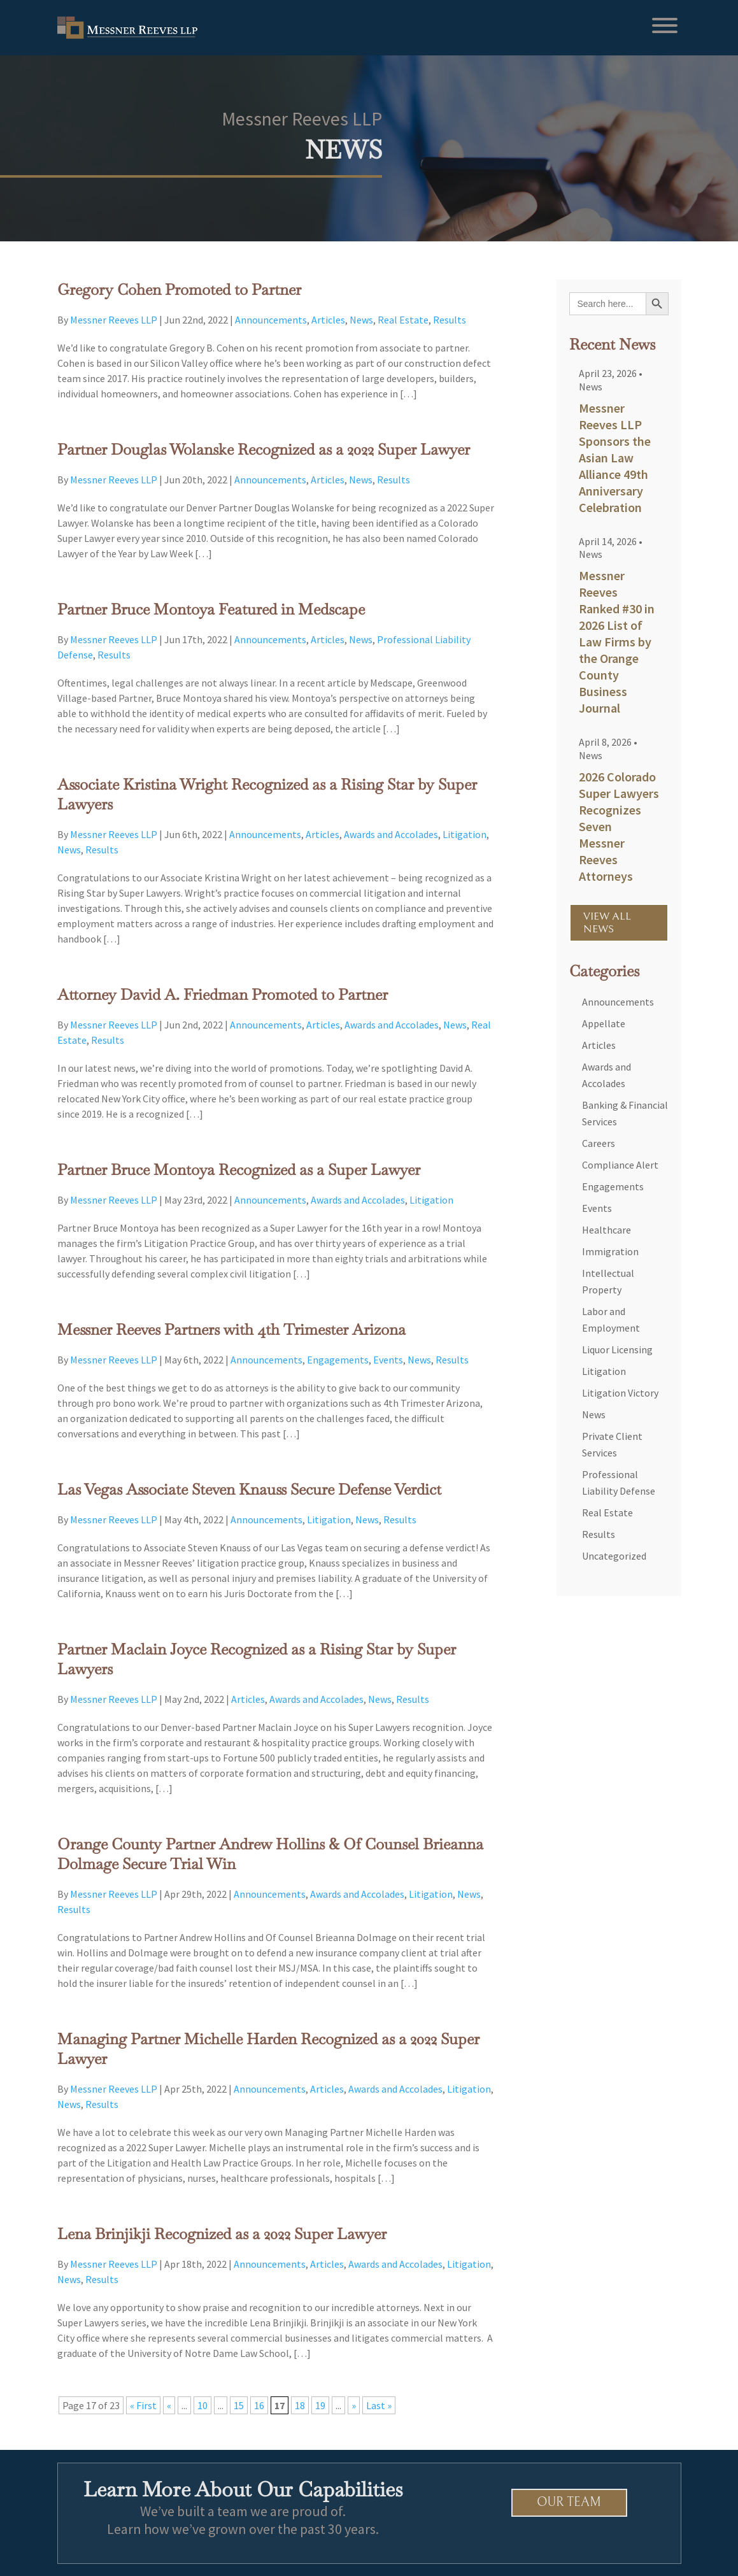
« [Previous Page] (169, 2405)
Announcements (271, 319)
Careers (598, 1143)
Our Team (570, 2502)
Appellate (603, 1023)
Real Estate (403, 319)
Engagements (338, 1359)
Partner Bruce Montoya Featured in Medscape (211, 609)
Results (449, 319)
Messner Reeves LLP (113, 319)
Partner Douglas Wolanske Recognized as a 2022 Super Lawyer (263, 449)
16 (259, 2405)
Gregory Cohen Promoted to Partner (179, 289)
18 (300, 2405)
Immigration (610, 1251)
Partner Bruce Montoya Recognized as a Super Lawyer (238, 1169)
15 (239, 2405)
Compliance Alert (620, 1164)
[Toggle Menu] (665, 25)
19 (320, 2405)
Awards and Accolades (391, 834)
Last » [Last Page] (379, 2405)
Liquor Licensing (617, 1349)
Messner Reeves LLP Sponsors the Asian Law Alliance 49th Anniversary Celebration (615, 457)
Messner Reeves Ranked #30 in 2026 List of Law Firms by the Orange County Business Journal (617, 641)
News (361, 319)
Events (388, 1359)
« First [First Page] (143, 2405)
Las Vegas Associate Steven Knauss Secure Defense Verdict (249, 1489)
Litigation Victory (620, 1392)
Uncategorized (614, 1555)
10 (202, 2405)
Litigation (464, 834)
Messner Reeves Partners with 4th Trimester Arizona (231, 1329)
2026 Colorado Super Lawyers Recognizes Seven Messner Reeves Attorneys (619, 826)
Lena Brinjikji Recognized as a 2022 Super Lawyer (222, 2234)
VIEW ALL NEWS (607, 923)
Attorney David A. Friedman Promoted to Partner (222, 994)
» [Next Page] (353, 2405)
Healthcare (606, 1229)
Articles (328, 319)
